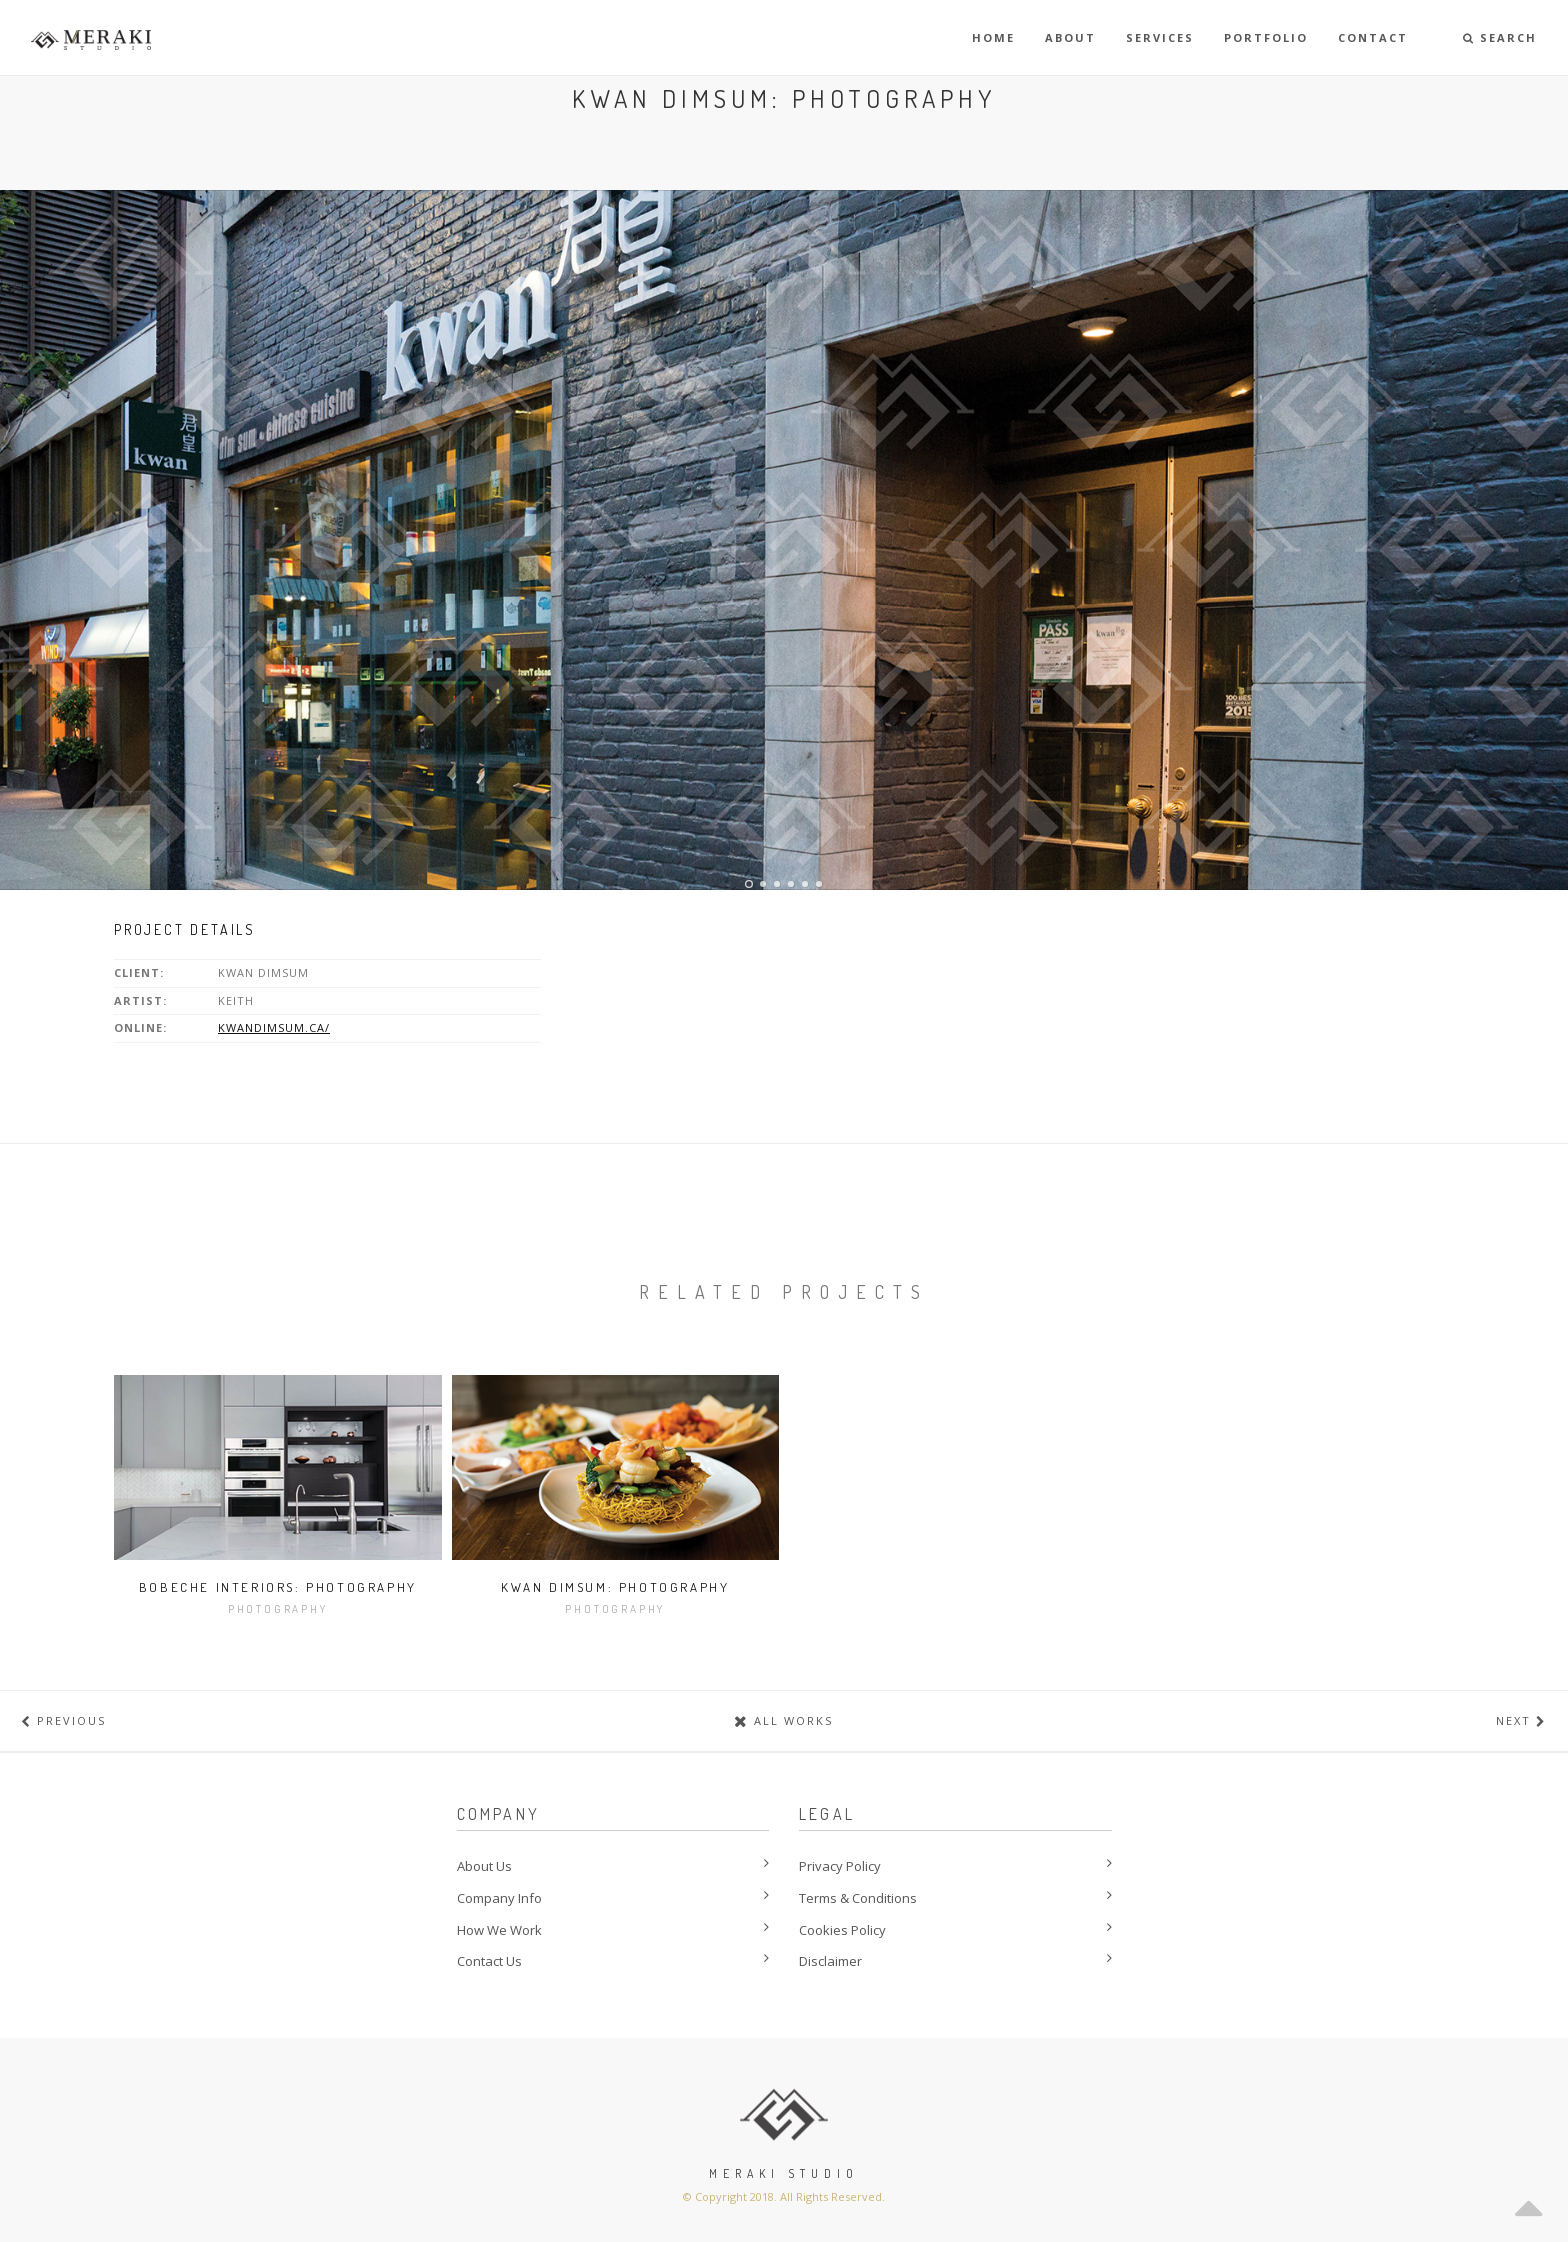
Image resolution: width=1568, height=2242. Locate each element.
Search (1500, 37)
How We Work (499, 1930)
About (1070, 37)
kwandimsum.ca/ (274, 1027)
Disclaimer (830, 1961)
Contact (1373, 37)
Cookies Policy (842, 1930)
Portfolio (1266, 37)
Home (993, 37)
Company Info (499, 1898)
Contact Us (489, 1961)
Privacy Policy (840, 1866)
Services (1160, 37)
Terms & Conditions (858, 1898)
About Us (484, 1866)
